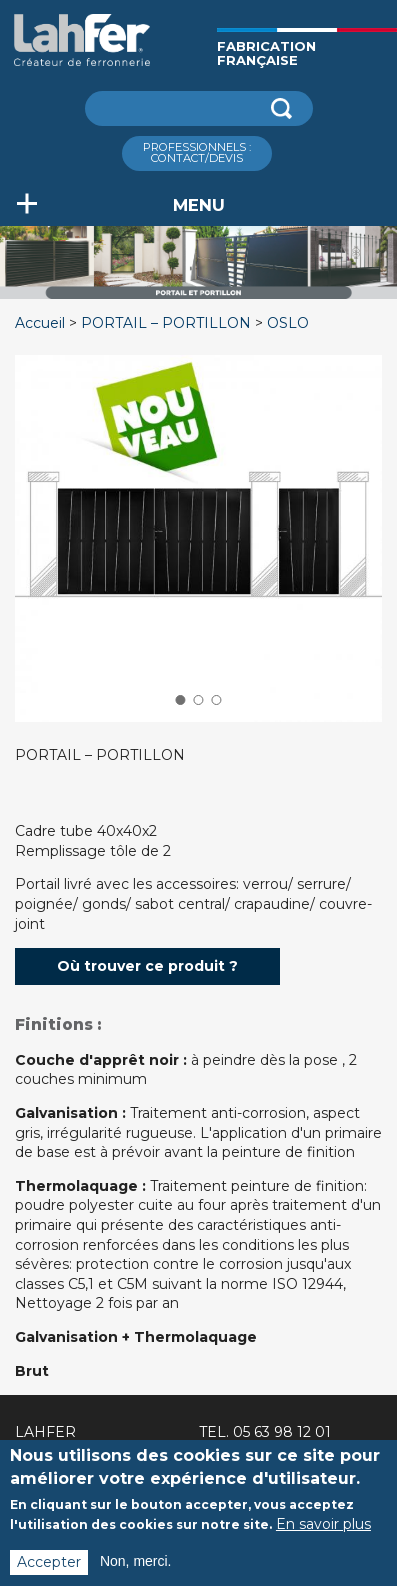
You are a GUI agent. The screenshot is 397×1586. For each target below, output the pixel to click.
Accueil (40, 323)
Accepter (49, 1572)
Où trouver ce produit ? (147, 966)
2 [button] (199, 700)
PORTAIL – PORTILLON (166, 323)
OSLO (288, 323)
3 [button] (217, 700)
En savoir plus (323, 1534)
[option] (198, 299)
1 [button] (180, 700)
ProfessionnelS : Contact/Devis (197, 152)
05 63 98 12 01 (282, 1432)
